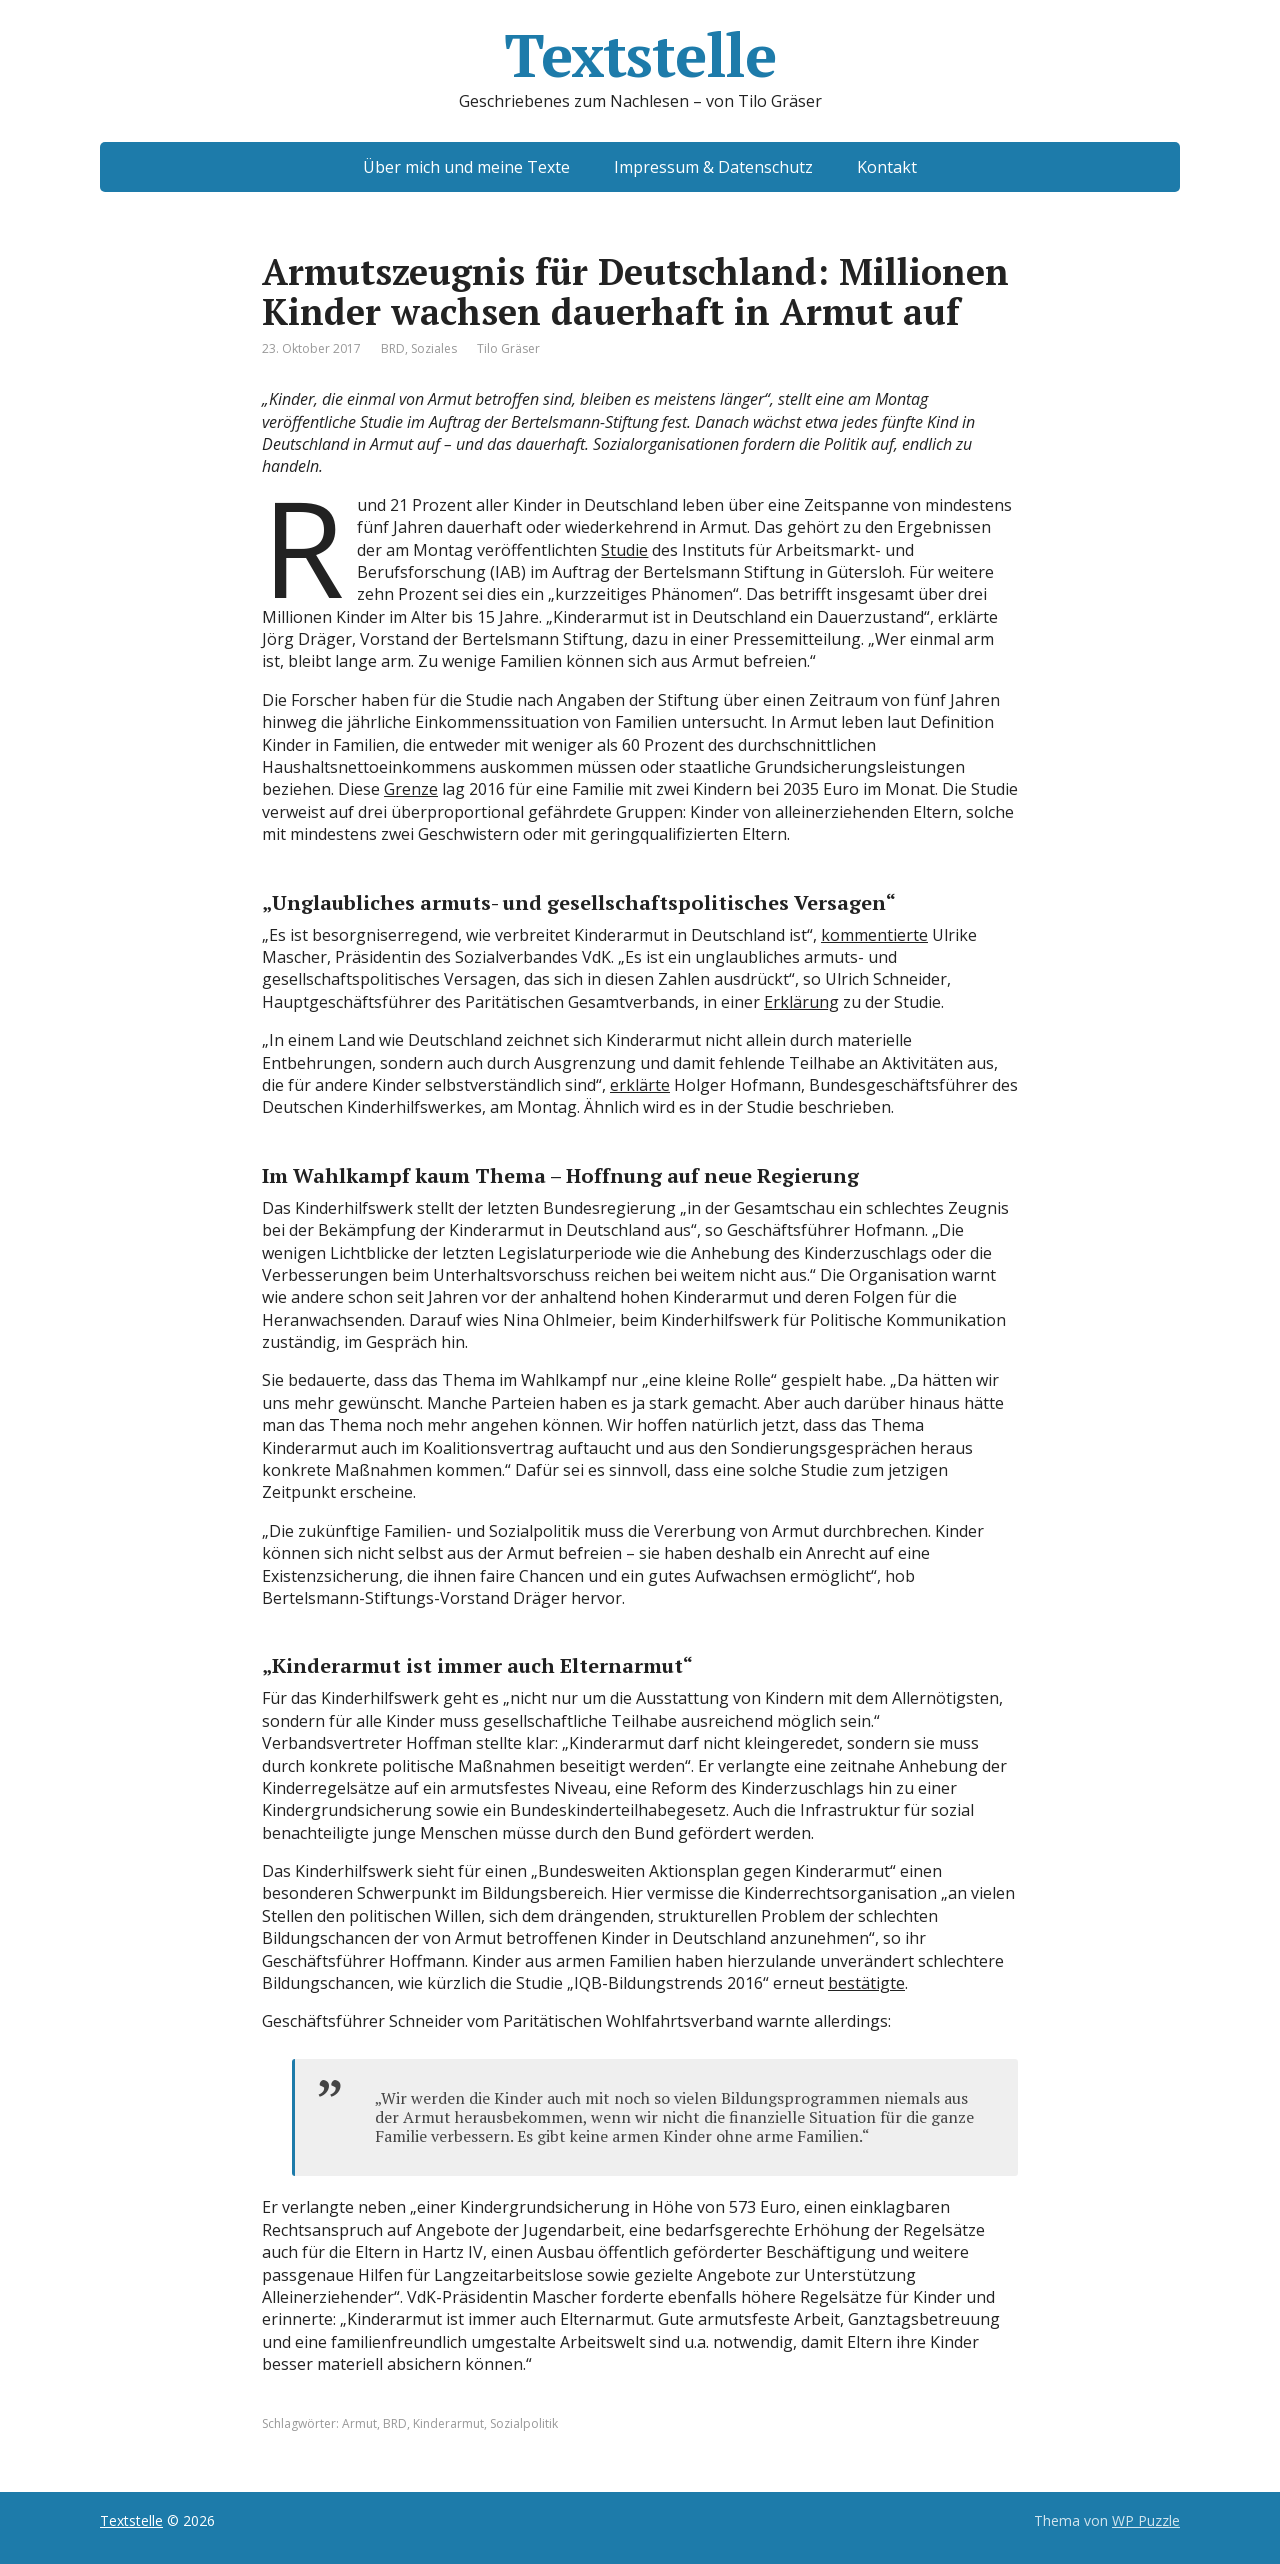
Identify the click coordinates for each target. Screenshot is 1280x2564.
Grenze (411, 789)
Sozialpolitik (524, 2423)
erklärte (640, 1085)
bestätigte (866, 1983)
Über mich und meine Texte (466, 167)
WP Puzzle (1146, 2520)
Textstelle (640, 55)
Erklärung (801, 1002)
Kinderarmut (448, 2423)
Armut (359, 2423)
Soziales (434, 348)
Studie (624, 550)
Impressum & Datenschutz (713, 167)
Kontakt (887, 167)
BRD (393, 348)
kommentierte (874, 935)
